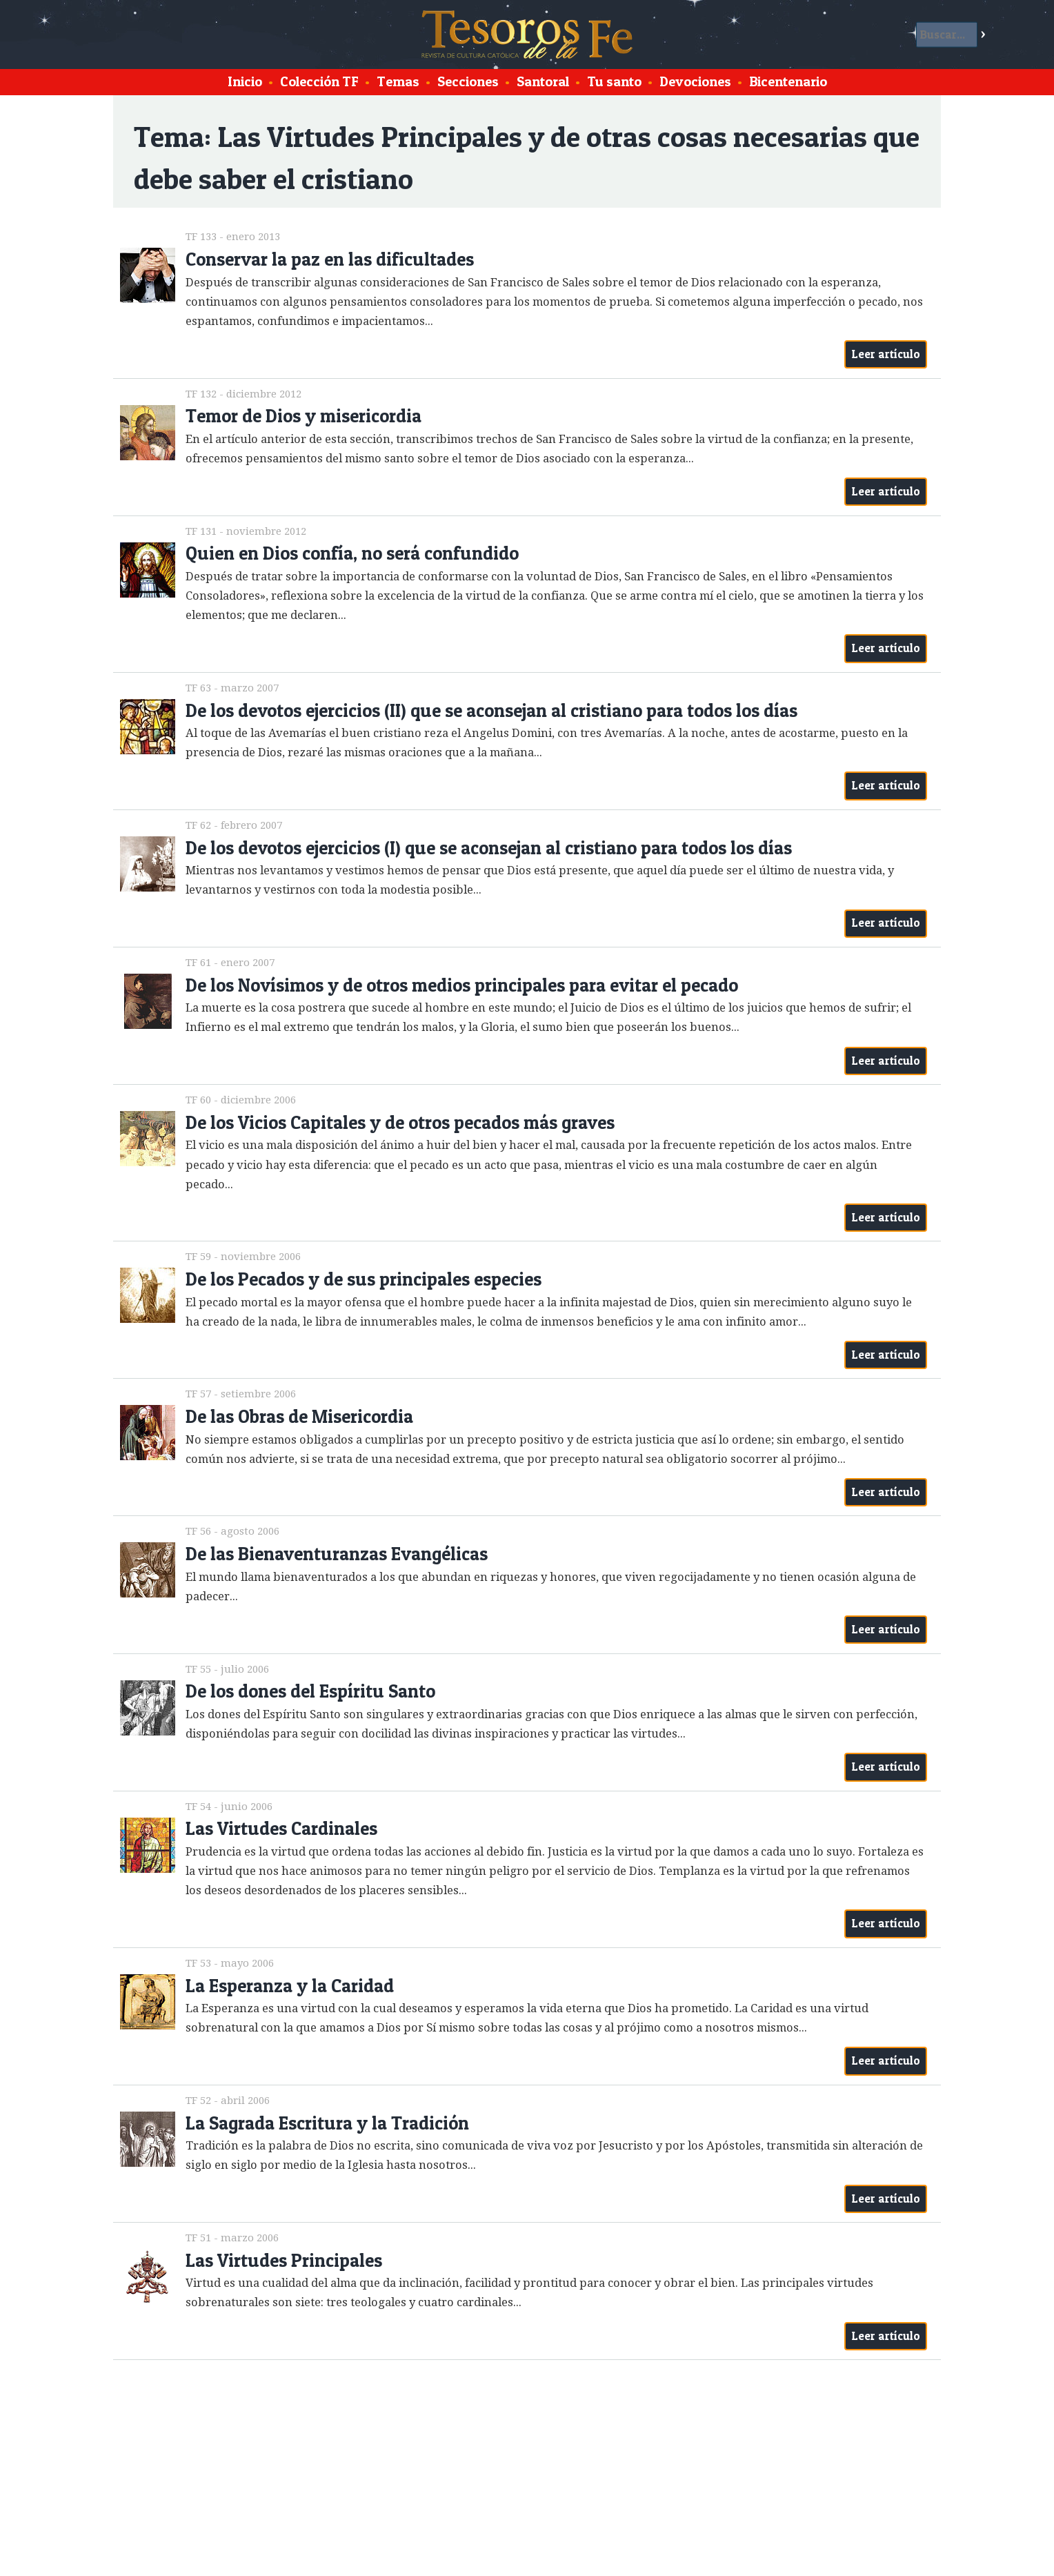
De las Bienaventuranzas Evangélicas (337, 1553)
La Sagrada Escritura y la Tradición (327, 2123)
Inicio (245, 81)
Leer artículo (886, 354)
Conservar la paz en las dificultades (330, 259)
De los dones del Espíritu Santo (310, 1691)
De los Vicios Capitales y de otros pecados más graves (400, 1122)
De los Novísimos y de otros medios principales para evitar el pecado (462, 985)
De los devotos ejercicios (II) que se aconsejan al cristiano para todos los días (491, 710)
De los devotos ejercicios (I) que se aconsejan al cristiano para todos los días (489, 847)
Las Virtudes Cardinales (281, 1828)
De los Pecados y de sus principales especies (363, 1279)
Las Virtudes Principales (284, 2260)
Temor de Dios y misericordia (303, 415)
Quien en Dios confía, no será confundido (352, 553)
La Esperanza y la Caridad (290, 1985)
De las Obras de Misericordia (299, 1416)
